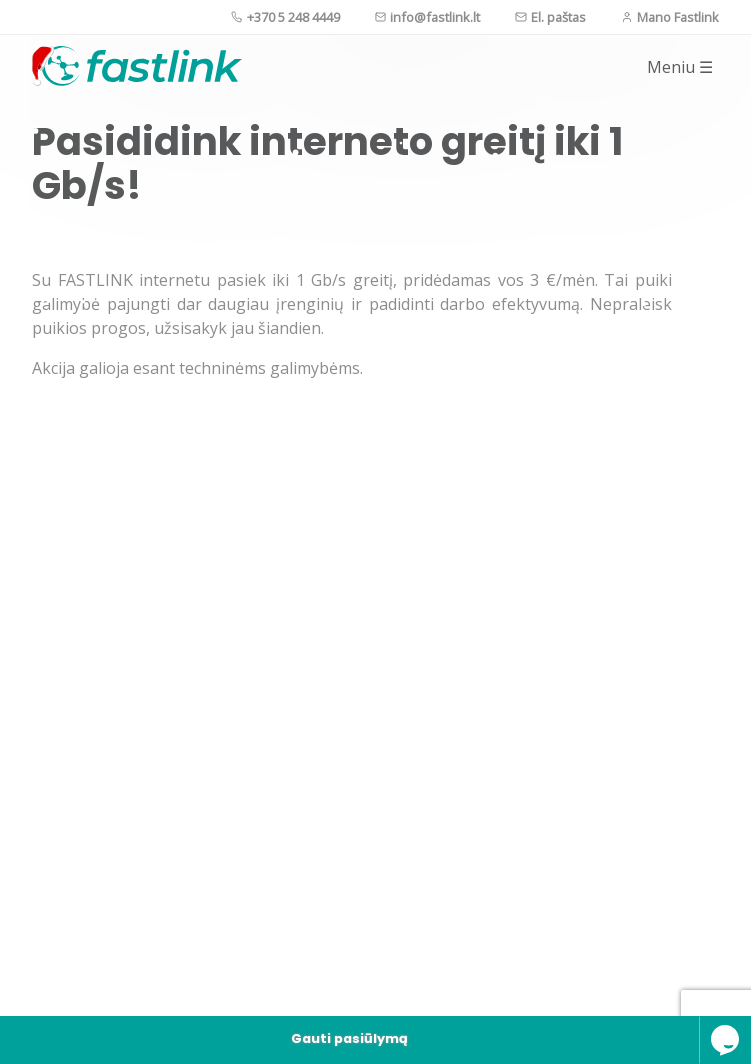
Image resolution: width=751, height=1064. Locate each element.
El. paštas (550, 17)
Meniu (680, 67)
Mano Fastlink (670, 17)
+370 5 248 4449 (285, 17)
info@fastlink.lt (428, 17)
